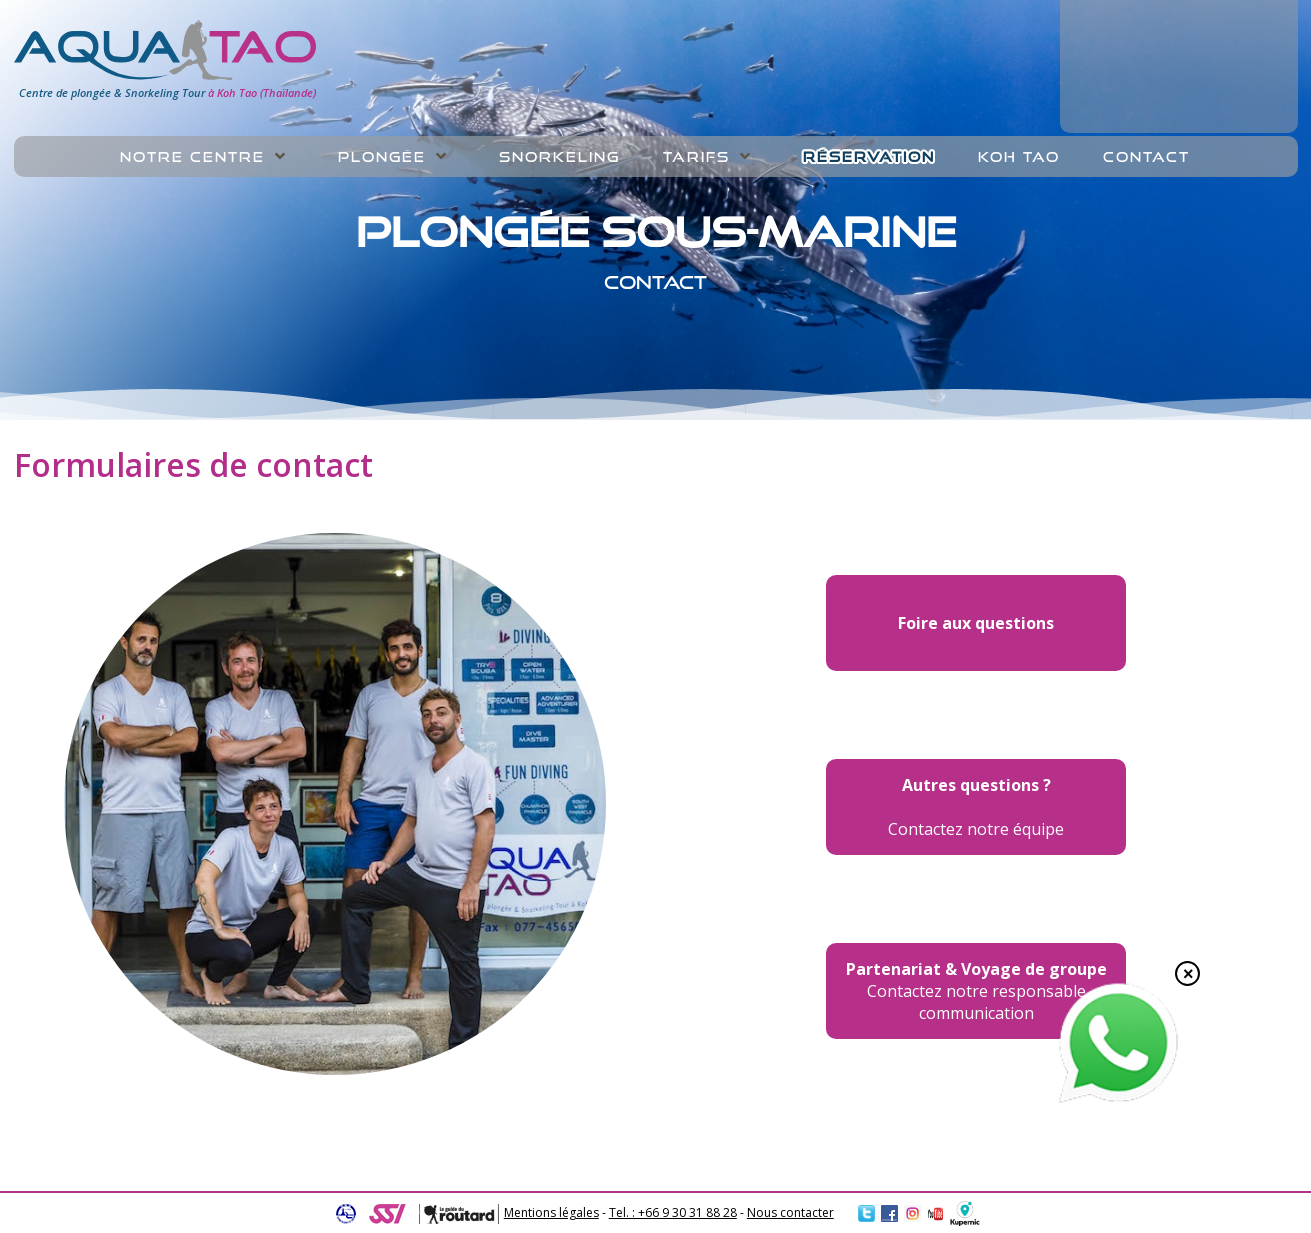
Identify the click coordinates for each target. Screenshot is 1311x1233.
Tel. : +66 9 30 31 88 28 (673, 1212)
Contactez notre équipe (976, 807)
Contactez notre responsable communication (976, 991)
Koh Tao (1019, 157)
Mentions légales (551, 1212)
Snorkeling (559, 157)
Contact (1146, 157)
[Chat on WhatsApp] (1118, 1099)
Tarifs (696, 157)
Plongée (382, 157)
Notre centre (192, 157)
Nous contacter (790, 1212)
